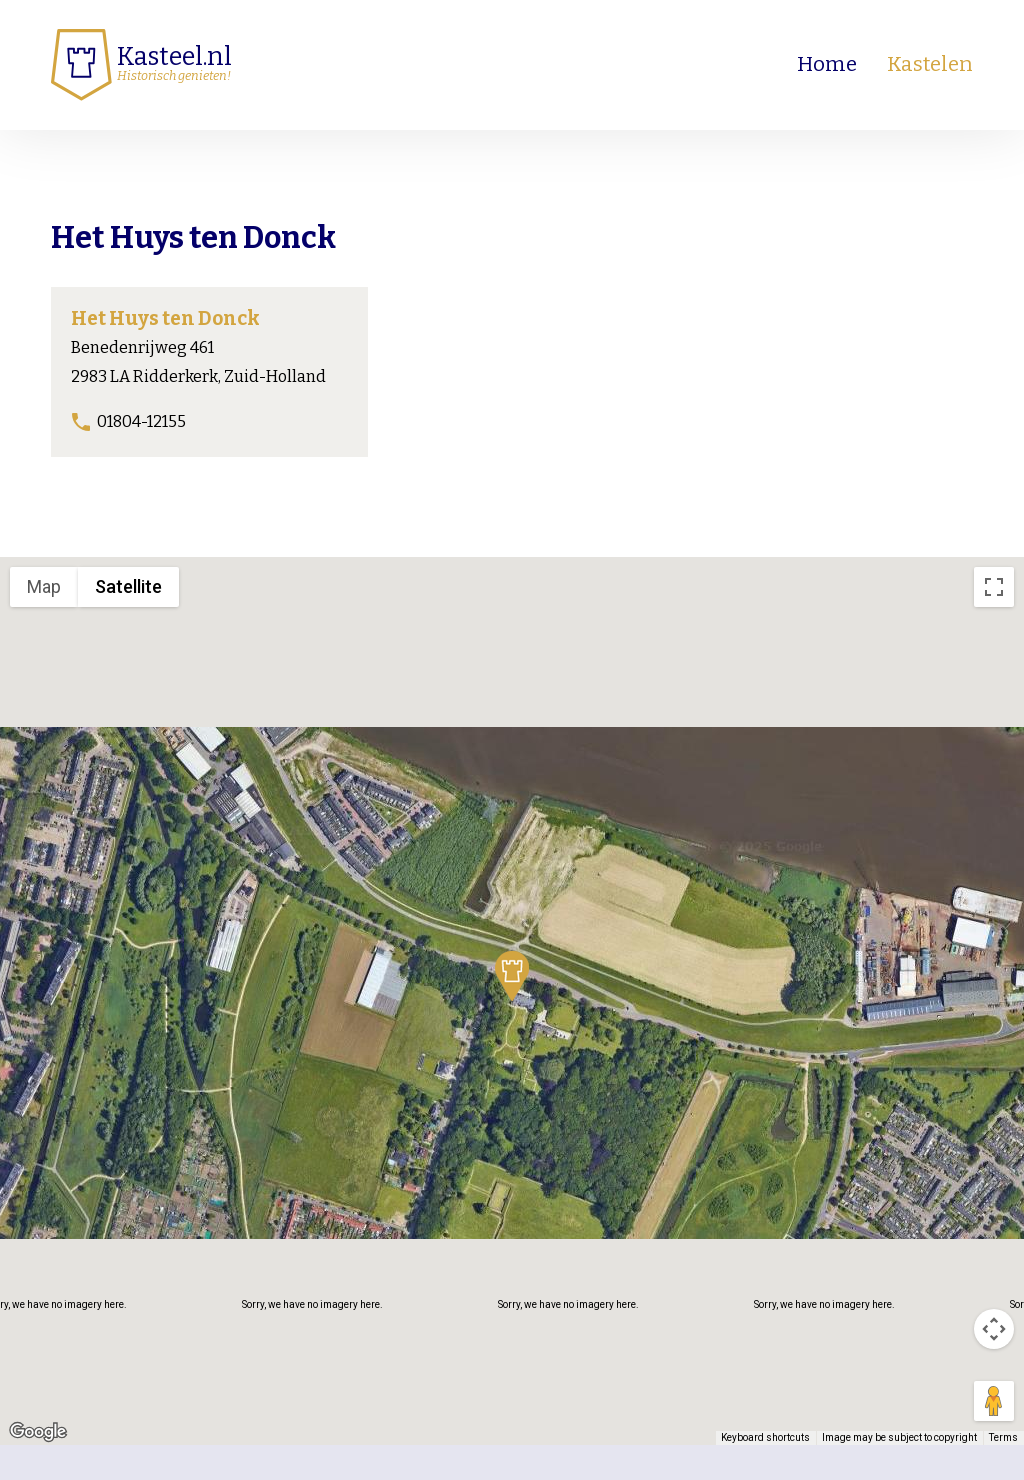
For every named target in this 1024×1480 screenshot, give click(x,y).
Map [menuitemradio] (44, 586)
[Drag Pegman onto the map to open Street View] (994, 1401)
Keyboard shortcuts (765, 1437)
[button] (512, 976)
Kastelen (930, 64)
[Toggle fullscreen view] (994, 587)
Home (827, 64)
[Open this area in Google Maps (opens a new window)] (38, 1432)
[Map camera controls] (994, 1329)
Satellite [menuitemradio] (128, 586)
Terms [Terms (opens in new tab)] (1003, 1437)
